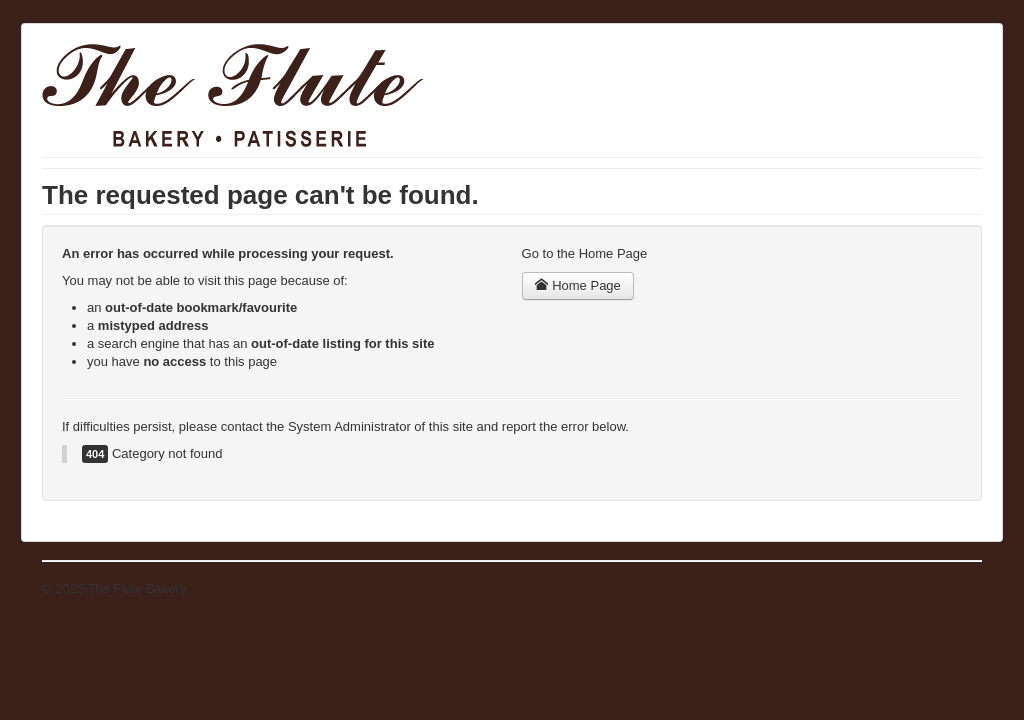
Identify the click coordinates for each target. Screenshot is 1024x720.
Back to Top (948, 588)
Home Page (578, 285)
